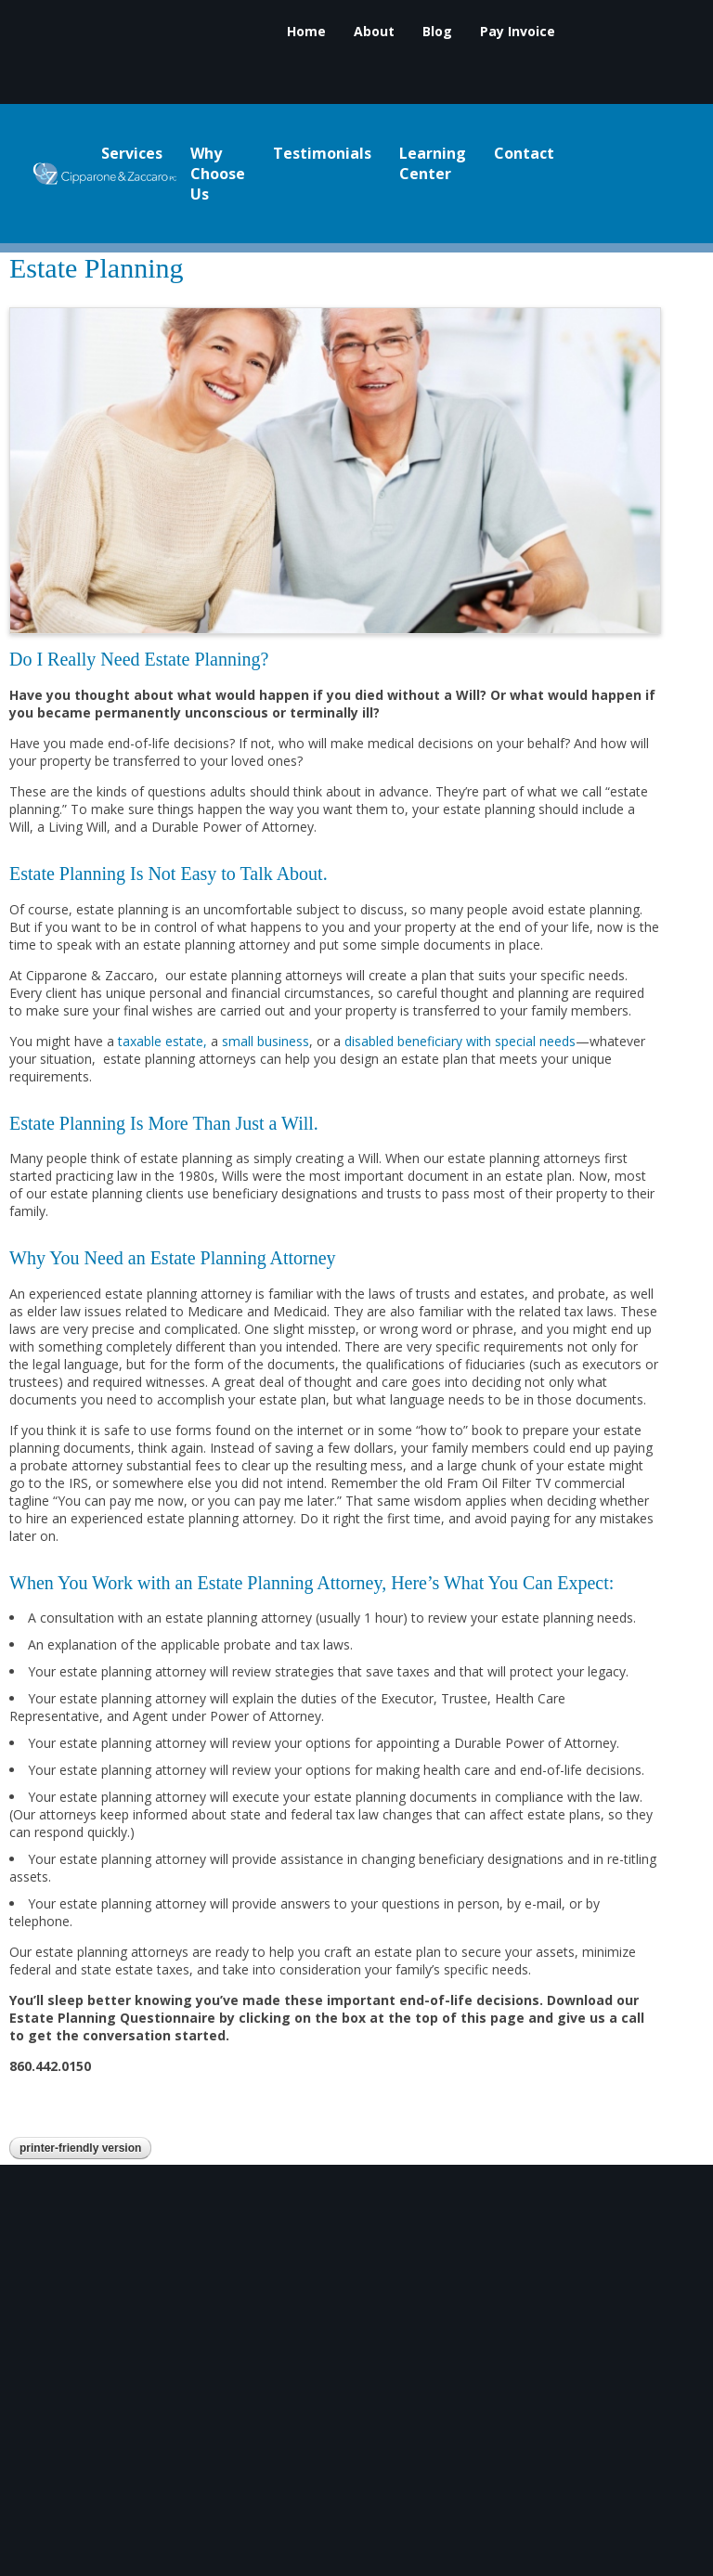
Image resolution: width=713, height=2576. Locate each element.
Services (131, 154)
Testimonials (322, 154)
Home (306, 32)
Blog (437, 32)
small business (265, 1041)
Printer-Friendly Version (80, 2148)
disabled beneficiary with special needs (460, 1041)
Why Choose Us (217, 174)
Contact (524, 154)
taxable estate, (162, 1041)
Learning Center (432, 164)
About (374, 32)
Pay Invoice (517, 32)
